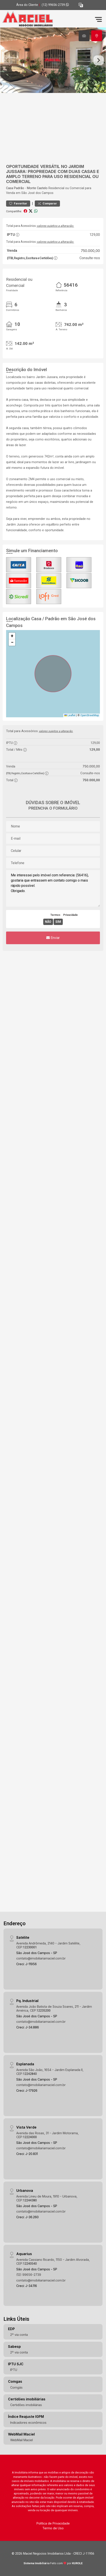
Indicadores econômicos (28, 2422)
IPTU (13, 2370)
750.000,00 (90, 250)
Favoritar (18, 203)
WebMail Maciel (21, 2440)
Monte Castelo (37, 188)
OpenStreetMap (89, 715)
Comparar (47, 203)
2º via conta (19, 2334)
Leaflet (70, 715)
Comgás (16, 2387)
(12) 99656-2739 (55, 5)
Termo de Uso (53, 2528)
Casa (9, 188)
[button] (81, 5)
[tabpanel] (53, 60)
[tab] (84, 35)
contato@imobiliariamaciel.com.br (41, 1958)
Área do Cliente (27, 5)
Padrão (19, 188)
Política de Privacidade (53, 2523)
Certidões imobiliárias (26, 2405)
